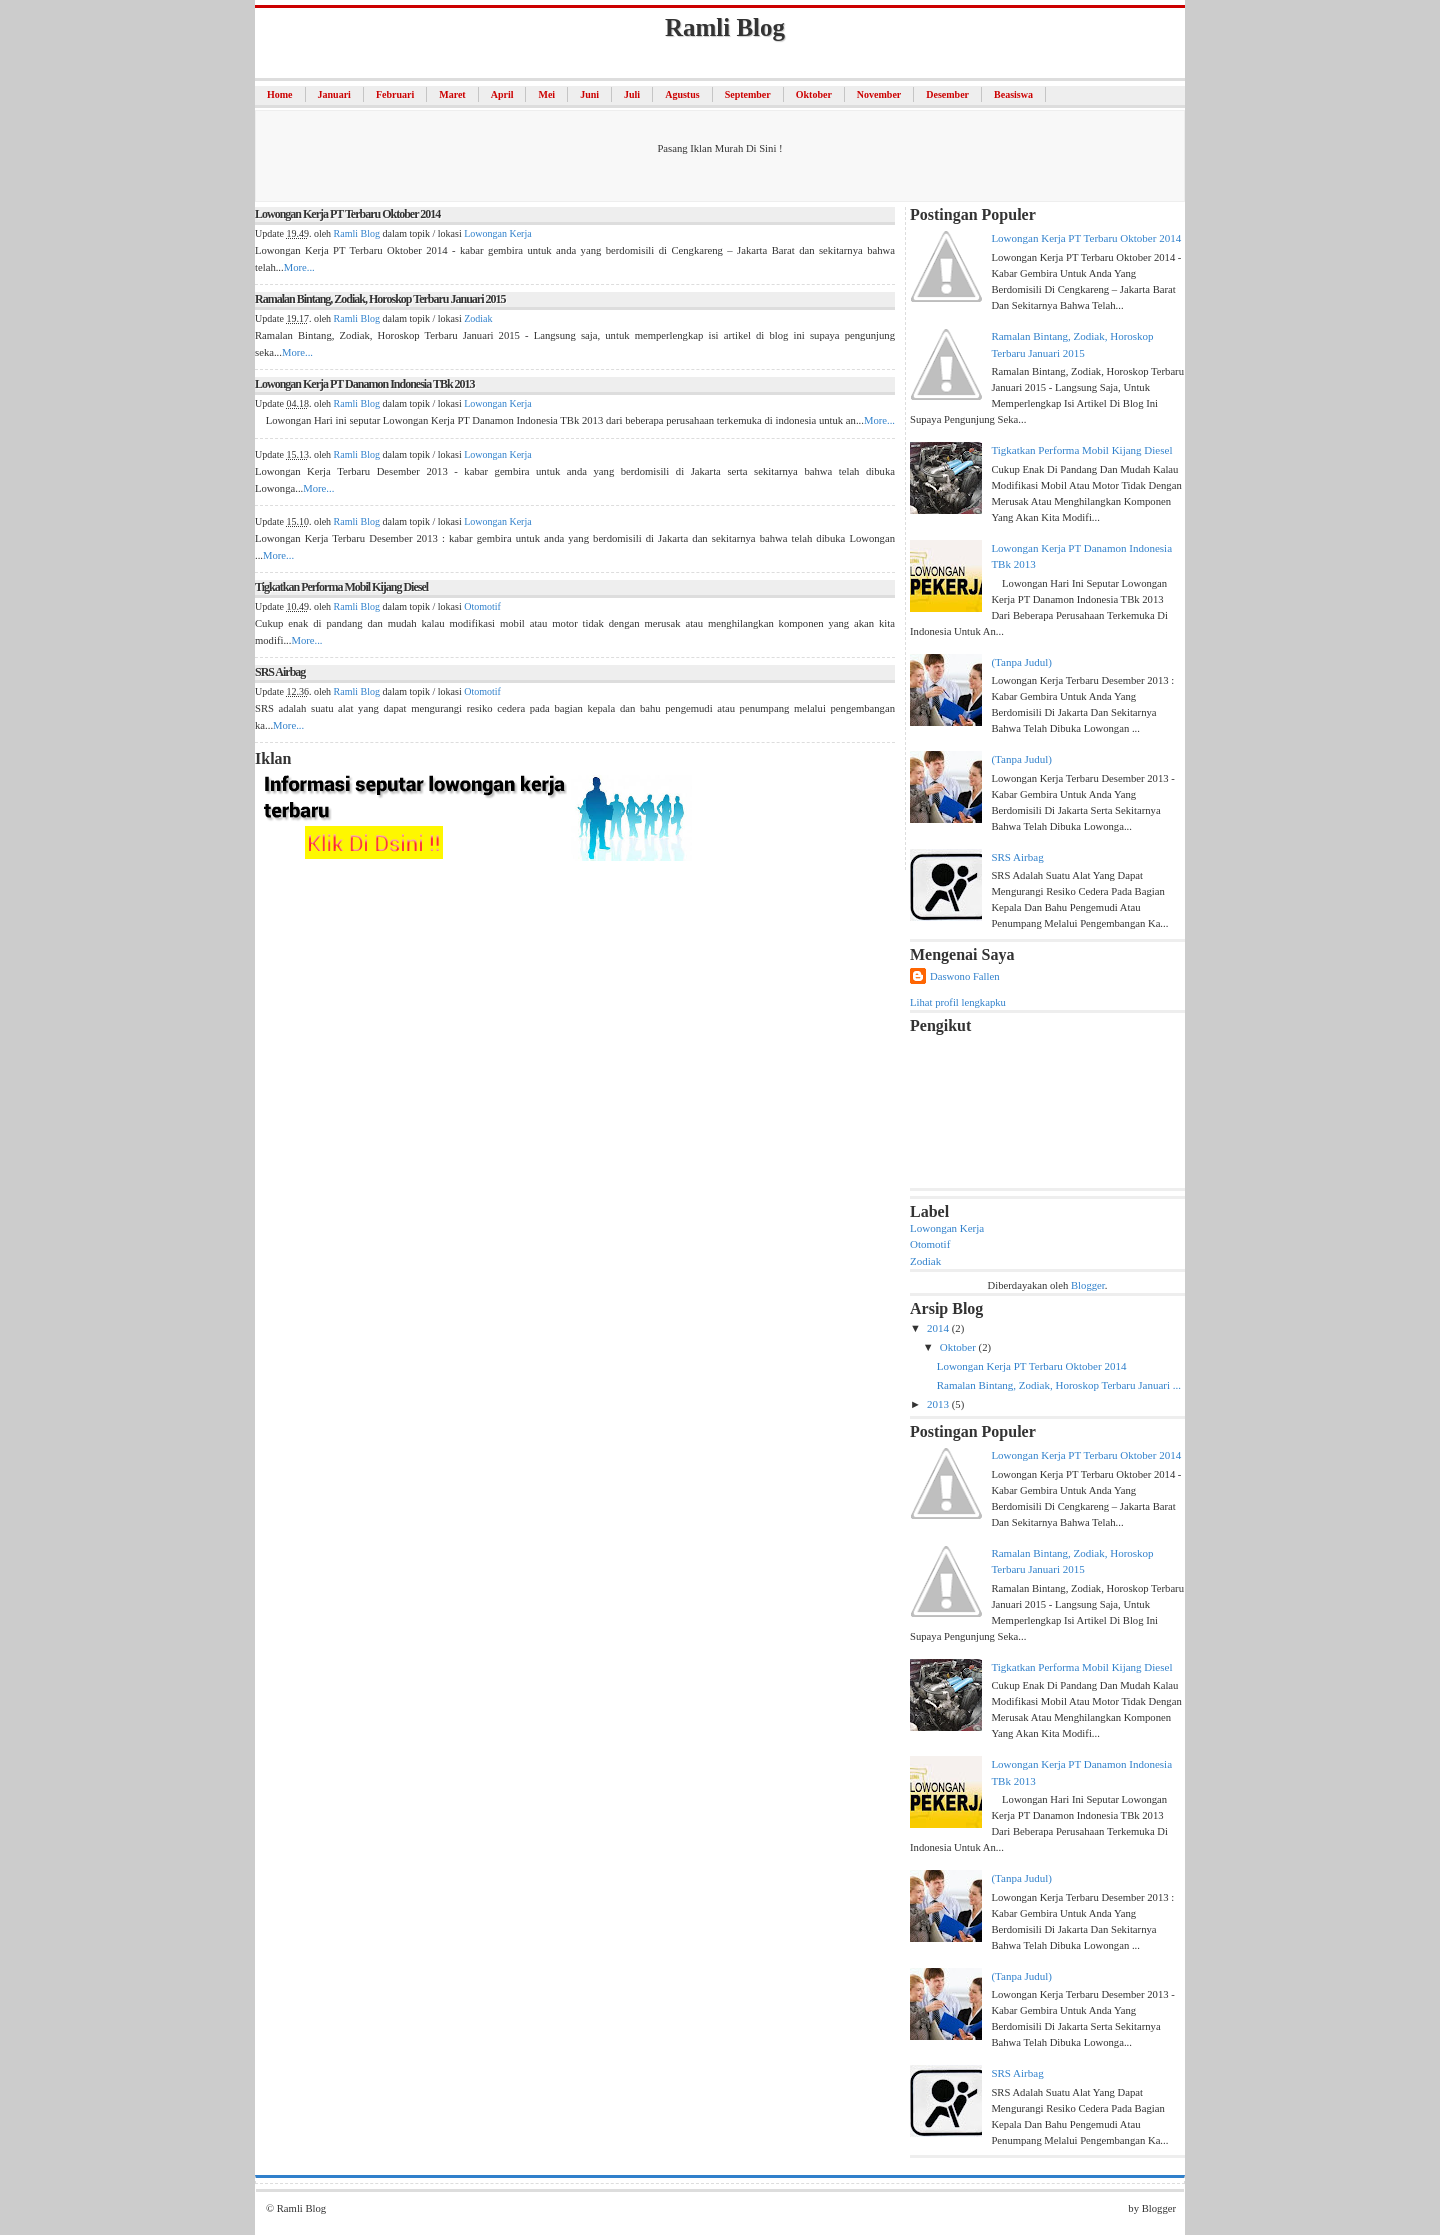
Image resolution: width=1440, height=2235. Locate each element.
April (502, 94)
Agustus (682, 94)
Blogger (1088, 1285)
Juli (632, 94)
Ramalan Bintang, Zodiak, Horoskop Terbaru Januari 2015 (380, 299)
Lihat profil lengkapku (958, 1002)
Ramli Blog (357, 233)
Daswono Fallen (965, 976)
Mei (546, 94)
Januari (334, 94)
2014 (939, 1328)
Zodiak (478, 318)
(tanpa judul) (1021, 662)
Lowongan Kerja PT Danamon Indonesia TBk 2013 (365, 384)
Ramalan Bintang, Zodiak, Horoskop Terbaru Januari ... (1059, 1385)
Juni (589, 94)
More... (299, 267)
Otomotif (482, 606)
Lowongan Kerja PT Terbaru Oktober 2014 (347, 214)
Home (280, 94)
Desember (947, 94)
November (879, 94)
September (748, 94)
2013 (939, 1404)
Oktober (814, 94)
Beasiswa (1013, 94)
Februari (395, 94)
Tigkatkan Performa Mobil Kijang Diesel (341, 587)
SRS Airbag (280, 672)
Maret (452, 94)
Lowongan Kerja (497, 233)
